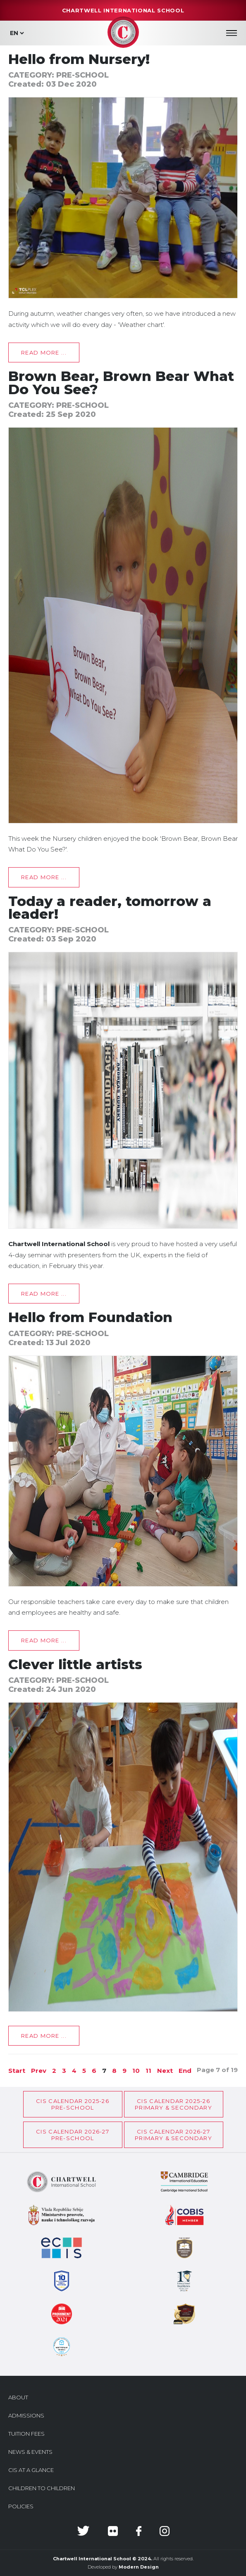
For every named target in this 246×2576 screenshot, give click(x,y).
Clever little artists (75, 1664)
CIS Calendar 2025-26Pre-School (72, 2104)
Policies (20, 2506)
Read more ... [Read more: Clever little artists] (44, 2035)
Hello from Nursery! (79, 59)
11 (148, 2071)
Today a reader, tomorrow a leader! (109, 907)
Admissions (26, 2415)
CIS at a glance (31, 2470)
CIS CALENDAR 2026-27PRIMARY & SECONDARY (173, 2134)
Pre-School (82, 75)
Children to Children (41, 2488)
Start (16, 2071)
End (185, 2071)
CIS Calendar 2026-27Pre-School (72, 2134)
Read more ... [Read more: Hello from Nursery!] (44, 352)
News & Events (30, 2451)
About (18, 2397)
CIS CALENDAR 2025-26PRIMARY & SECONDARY (173, 2104)
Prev (38, 2071)
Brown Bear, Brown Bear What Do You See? (121, 382)
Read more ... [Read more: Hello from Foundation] (44, 1640)
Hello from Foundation (90, 1317)
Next (165, 2071)
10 (136, 2071)
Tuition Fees (26, 2433)
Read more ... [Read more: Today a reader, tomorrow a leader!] (44, 1293)
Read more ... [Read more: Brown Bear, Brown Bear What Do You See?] (44, 877)
